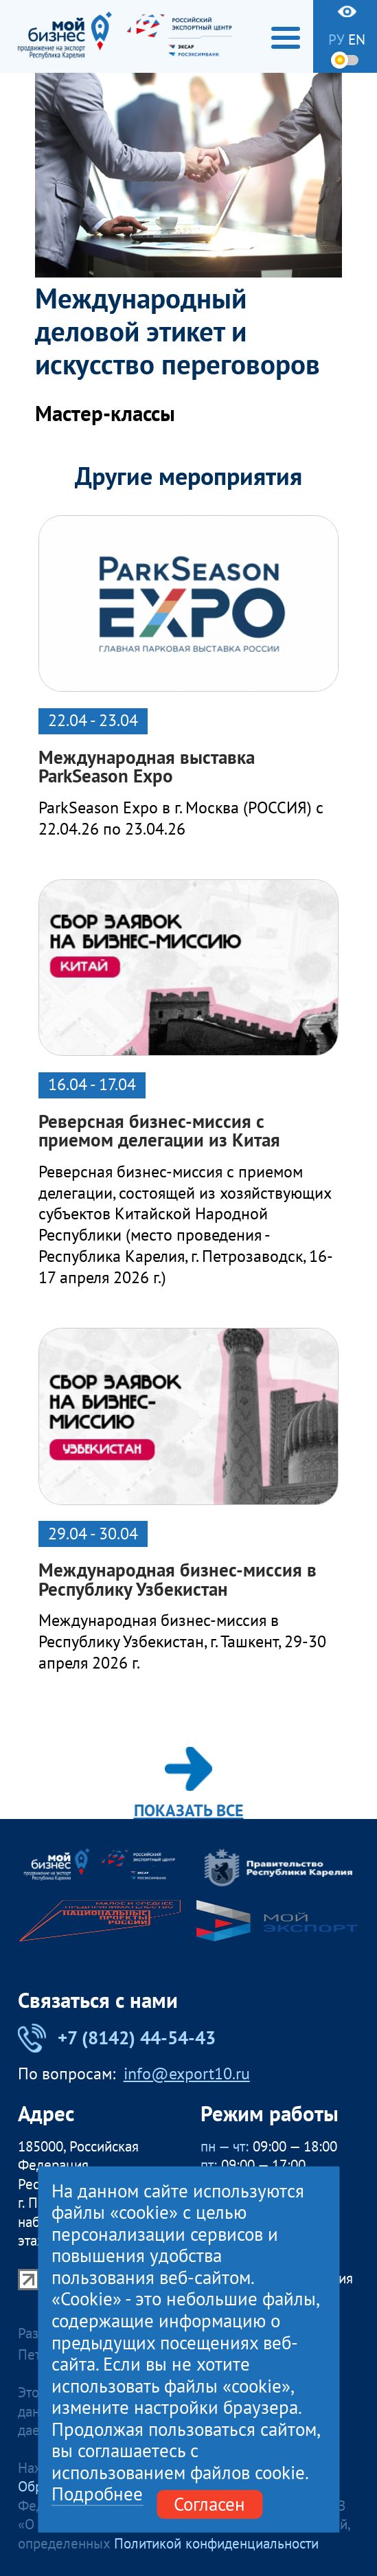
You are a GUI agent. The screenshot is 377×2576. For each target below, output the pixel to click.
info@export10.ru (187, 2073)
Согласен (209, 2504)
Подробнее (97, 2494)
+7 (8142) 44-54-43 (117, 2038)
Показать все (189, 1783)
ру (336, 40)
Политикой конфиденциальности (216, 2543)
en (356, 40)
